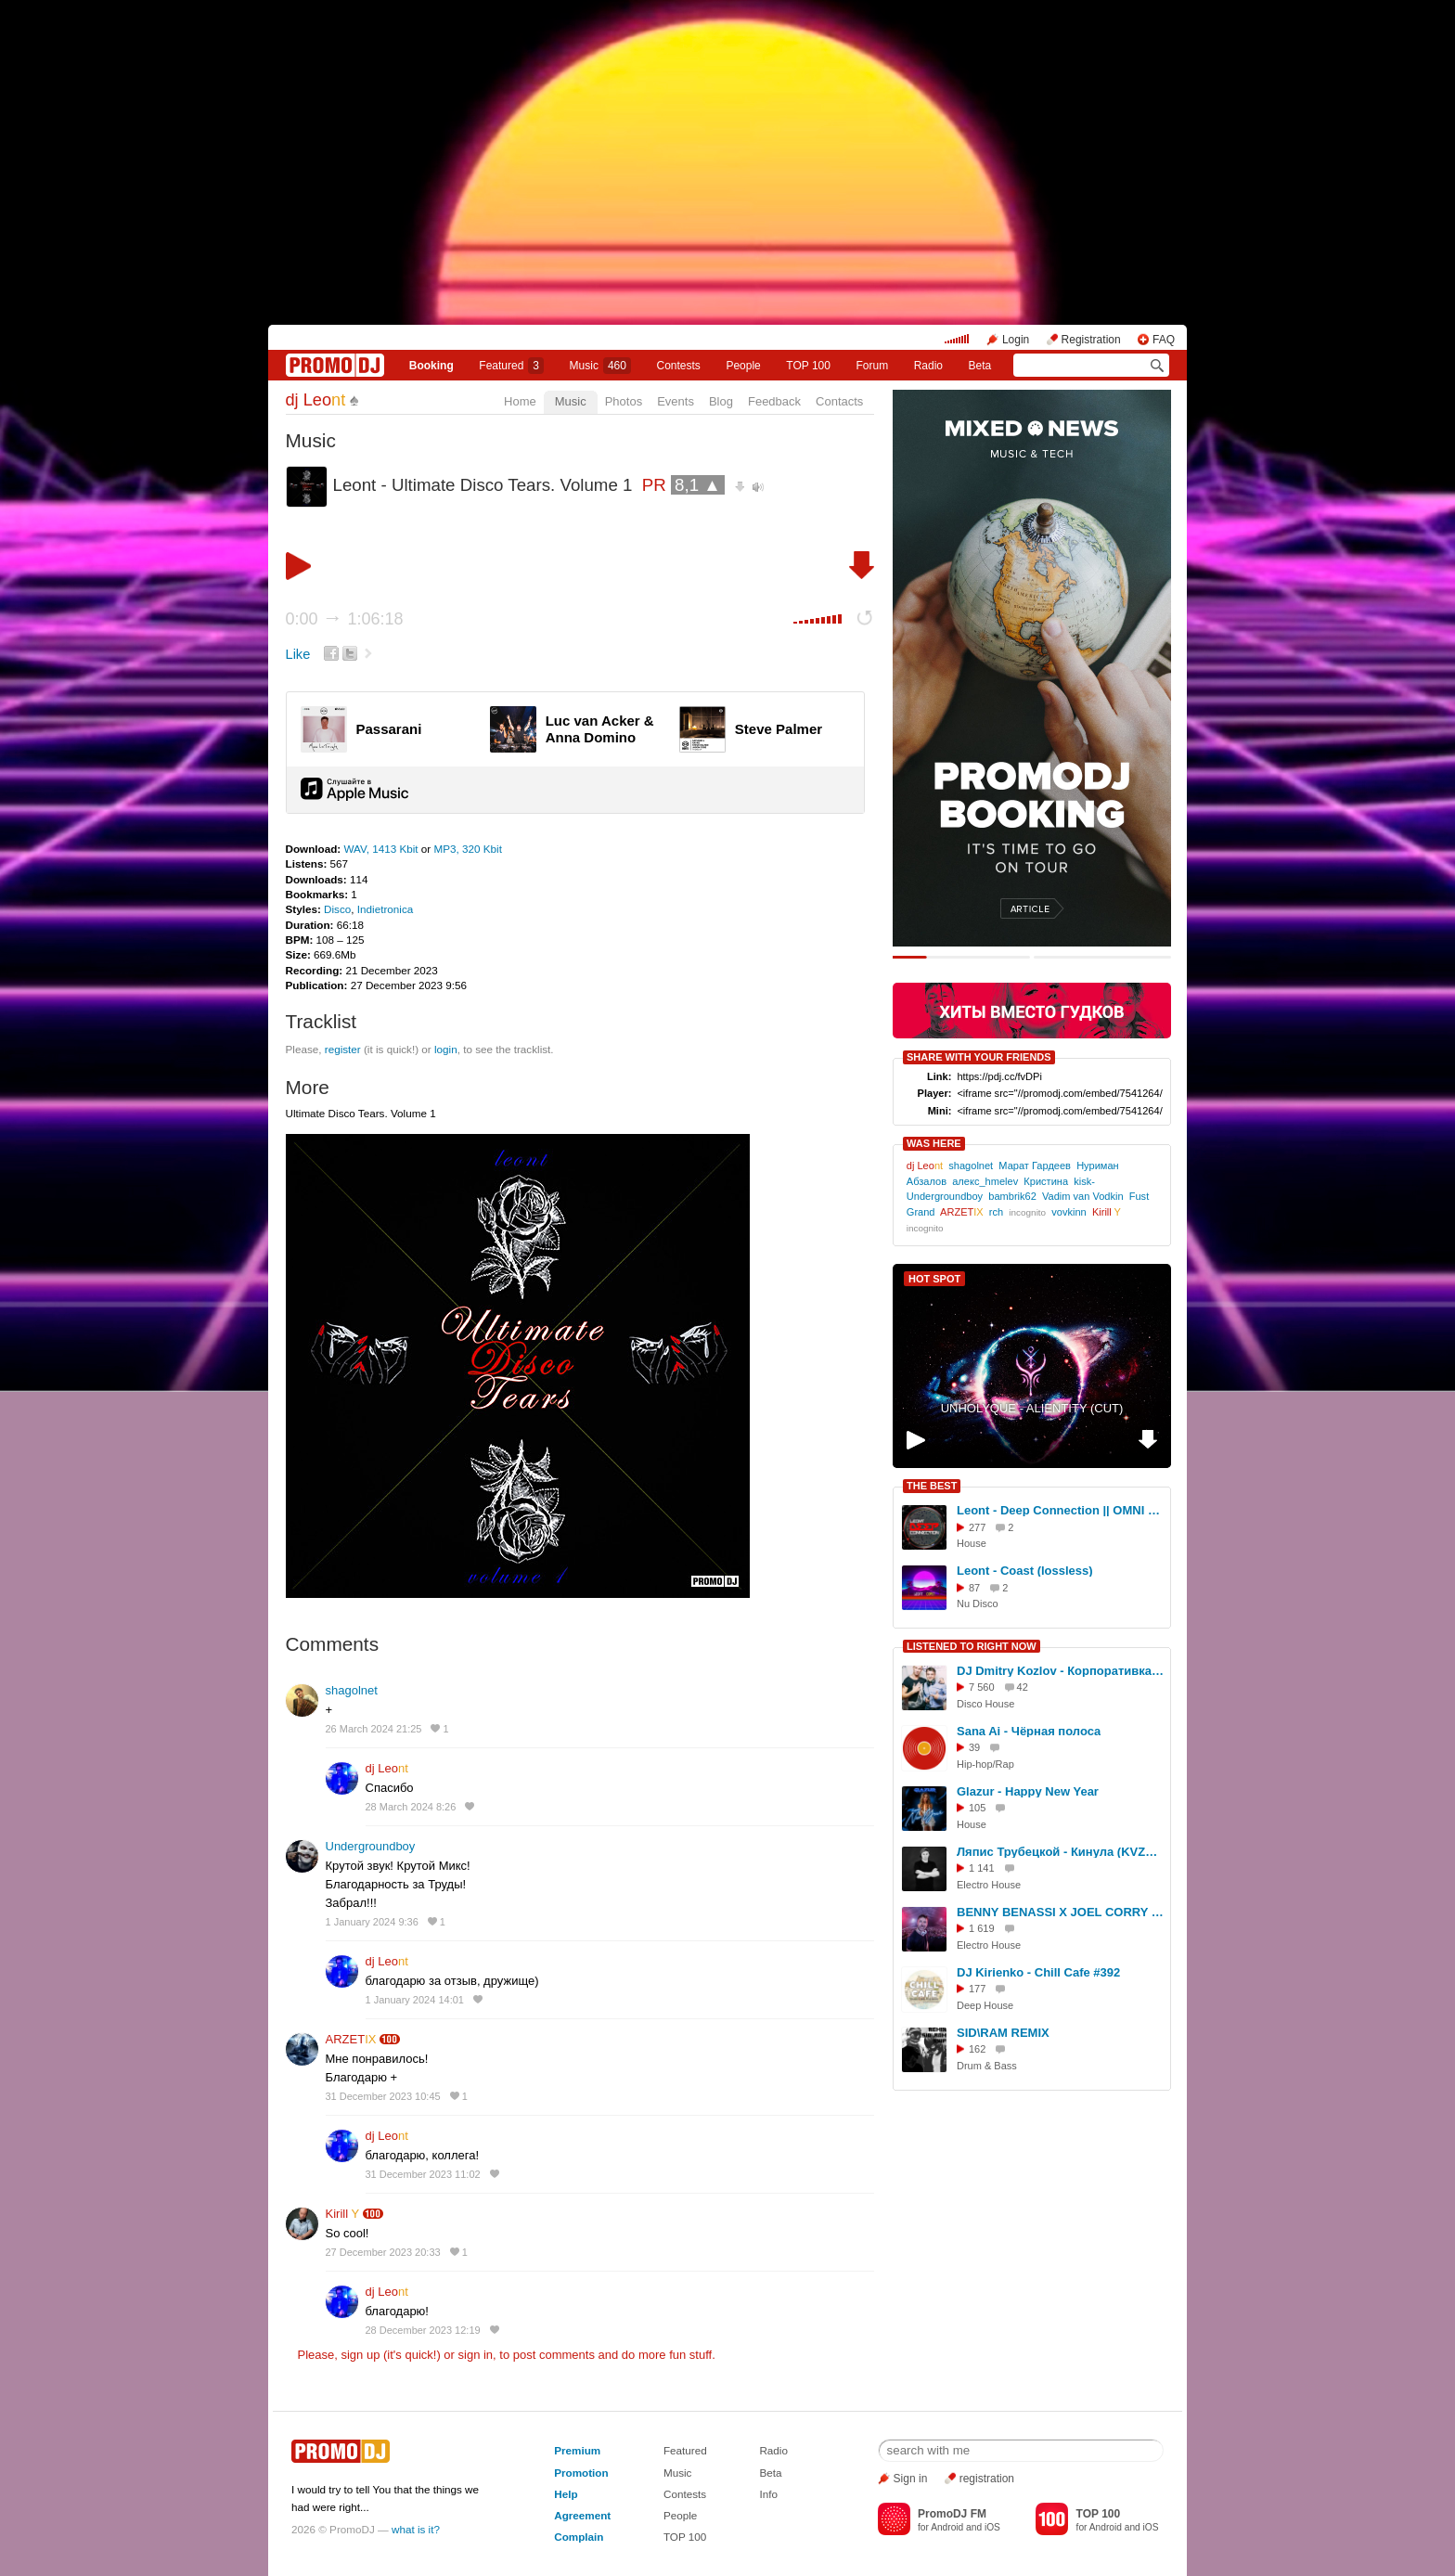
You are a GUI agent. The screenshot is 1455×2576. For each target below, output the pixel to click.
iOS (992, 2527)
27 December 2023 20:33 (383, 2252)
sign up (360, 2355)
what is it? (416, 2529)
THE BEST (932, 1485)
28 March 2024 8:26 (411, 1806)
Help (565, 2494)
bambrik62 (1012, 1196)
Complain (578, 2537)
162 (977, 2048)
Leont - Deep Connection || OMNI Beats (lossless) (1061, 1510)
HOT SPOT (934, 1278)
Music (600, 365)
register (343, 1049)
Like (298, 654)
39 (974, 1747)
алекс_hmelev (985, 1181)
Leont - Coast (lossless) (1025, 1571)
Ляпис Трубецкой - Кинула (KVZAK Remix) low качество (1061, 1852)
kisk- (1084, 1181)
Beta (980, 365)
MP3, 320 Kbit (468, 849)
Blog (721, 401)
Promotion (581, 2473)
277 (977, 1527)
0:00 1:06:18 (345, 619)
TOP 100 (808, 365)
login (445, 1049)
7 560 (982, 1687)
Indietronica (385, 909)
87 (974, 1587)
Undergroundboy (371, 1846)
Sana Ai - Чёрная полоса (1029, 1731)
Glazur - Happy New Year (1028, 1791)
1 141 (982, 1868)
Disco (337, 909)
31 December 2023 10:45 (383, 2096)
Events (675, 401)
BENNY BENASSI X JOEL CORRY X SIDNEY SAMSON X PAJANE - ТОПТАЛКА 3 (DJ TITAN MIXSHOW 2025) (1061, 1912)
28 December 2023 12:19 (423, 2330)
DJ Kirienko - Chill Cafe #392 (1038, 1972)
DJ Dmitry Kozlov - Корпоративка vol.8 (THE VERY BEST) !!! (1061, 1671)
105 (977, 1807)
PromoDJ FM (952, 2513)
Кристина (1046, 1181)
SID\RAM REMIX (1003, 2033)
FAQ (1163, 339)
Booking (431, 365)
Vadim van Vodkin (1083, 1196)
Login (1015, 339)
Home (520, 401)
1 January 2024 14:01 (415, 1999)
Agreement (582, 2515)
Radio (928, 365)
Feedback (774, 401)
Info (768, 2494)
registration (986, 2478)
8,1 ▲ (698, 485)
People (743, 365)
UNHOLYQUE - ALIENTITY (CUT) (1032, 1408)
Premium (577, 2450)
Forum (872, 365)
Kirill (343, 2214)
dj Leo (316, 400)
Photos (623, 401)
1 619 (982, 1928)
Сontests (679, 365)
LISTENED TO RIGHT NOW (972, 1646)
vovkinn (1068, 1211)
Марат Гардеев (1034, 1165)
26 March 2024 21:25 (374, 1728)
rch (996, 1211)
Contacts (839, 401)
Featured (511, 365)
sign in (476, 2355)
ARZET (351, 2039)
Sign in (911, 2478)
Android (947, 2527)
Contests (684, 2494)
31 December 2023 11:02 (423, 2174)
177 (977, 1988)
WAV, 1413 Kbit (381, 849)
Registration (1091, 339)
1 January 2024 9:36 (372, 1921)
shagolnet (352, 1690)
